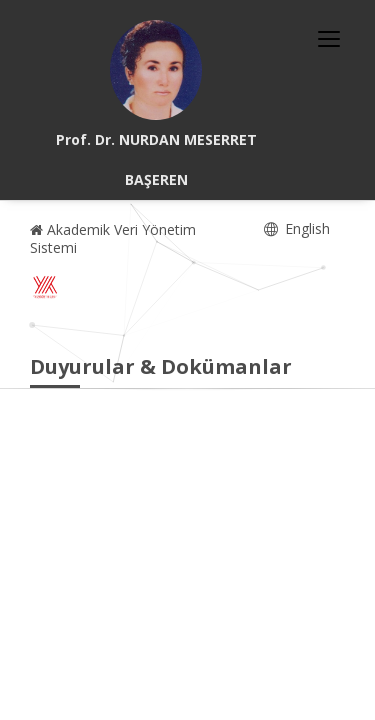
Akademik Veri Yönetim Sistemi (113, 238)
